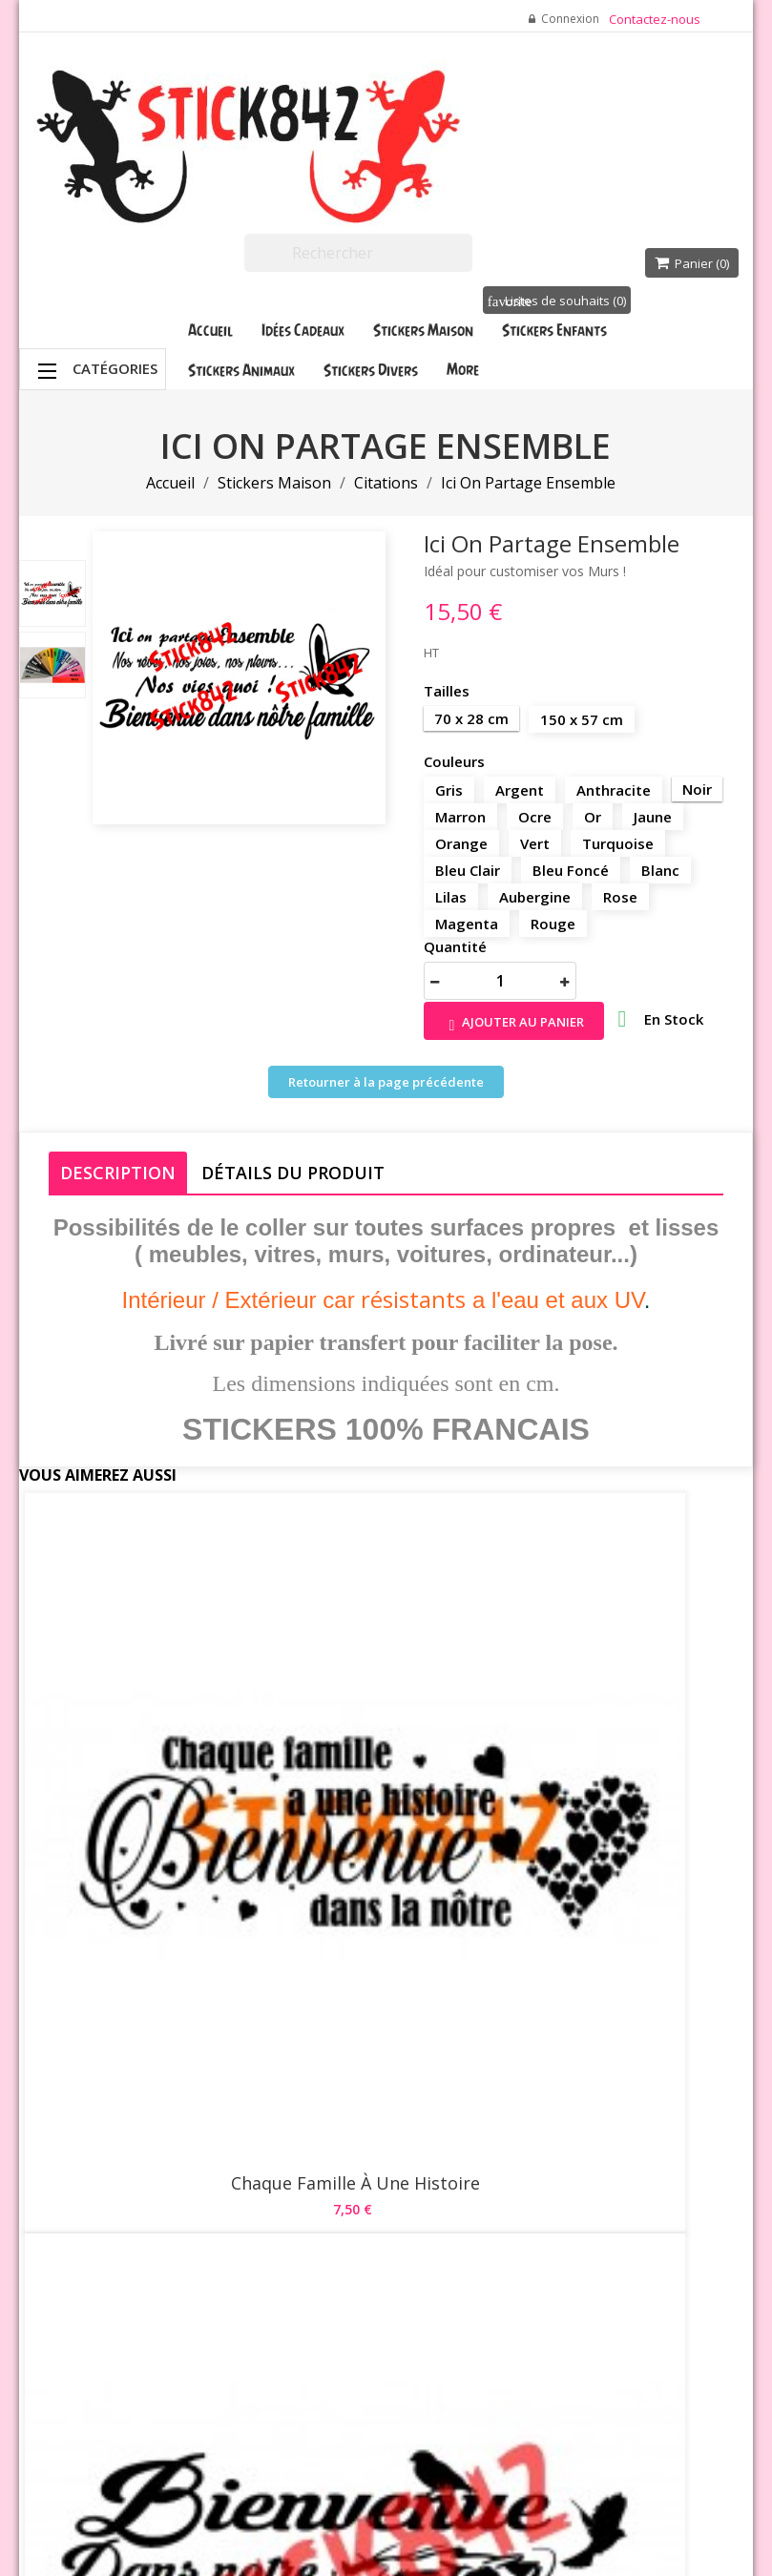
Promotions (273, 2134)
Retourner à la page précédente (386, 1082)
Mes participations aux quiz (525, 2372)
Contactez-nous (654, 19)
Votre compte (510, 2119)
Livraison (389, 2134)
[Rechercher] (358, 253)
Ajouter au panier (514, 1023)
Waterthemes (244, 2533)
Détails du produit (293, 1172)
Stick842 (517, 2470)
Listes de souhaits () (557, 300)
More (463, 369)
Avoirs (504, 2263)
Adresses (513, 2287)
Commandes (522, 2239)
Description (118, 1172)
